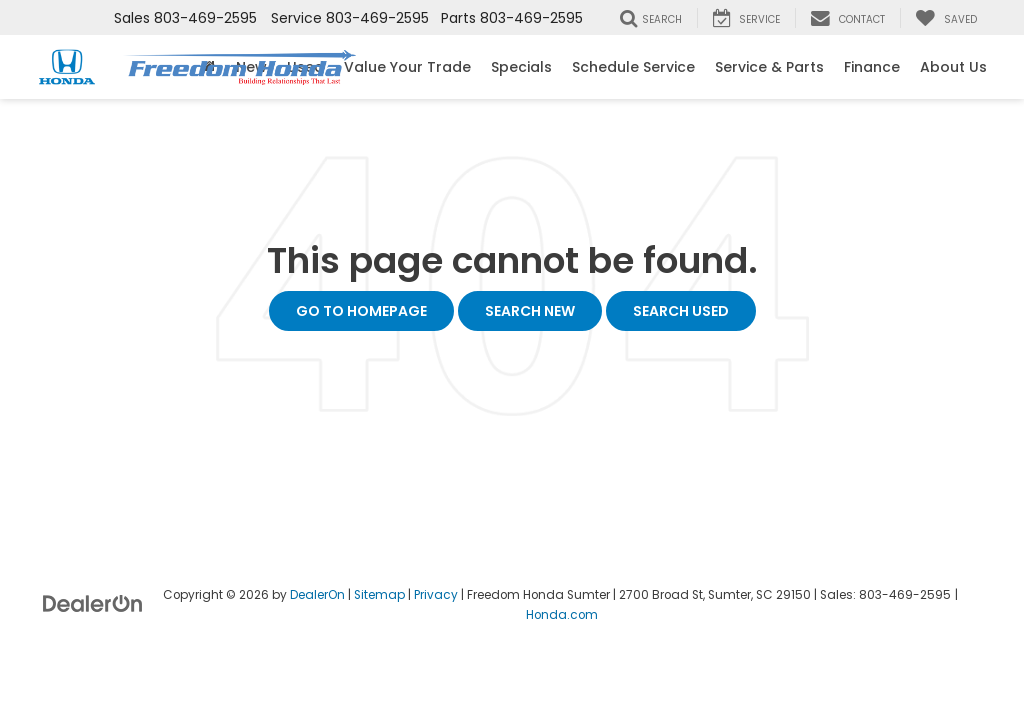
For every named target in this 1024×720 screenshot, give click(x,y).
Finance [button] (872, 67)
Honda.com (562, 615)
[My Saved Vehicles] (946, 18)
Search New (530, 311)
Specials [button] (521, 67)
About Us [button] (953, 67)
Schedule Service (633, 67)
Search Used (681, 311)
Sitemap (379, 595)
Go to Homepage (361, 311)
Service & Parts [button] (769, 67)
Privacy (436, 595)
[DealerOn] (93, 603)
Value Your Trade (407, 67)
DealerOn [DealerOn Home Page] (317, 595)
